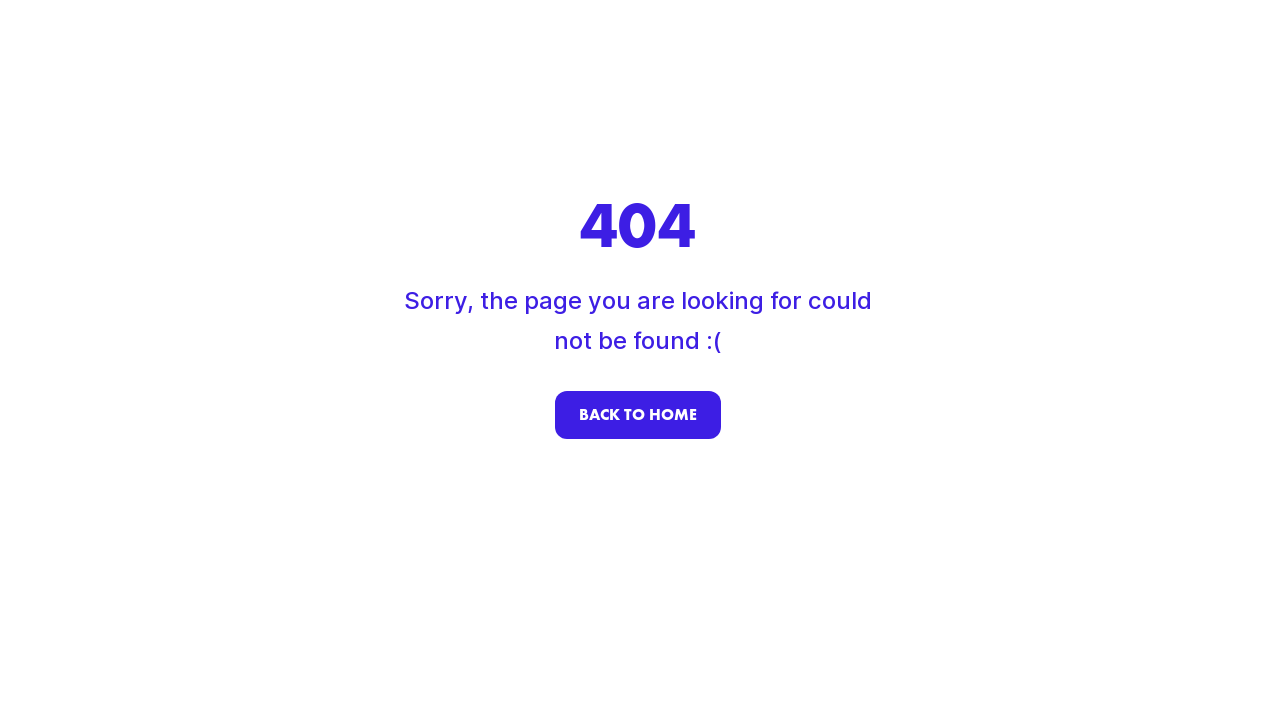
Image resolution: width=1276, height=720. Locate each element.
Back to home (638, 414)
